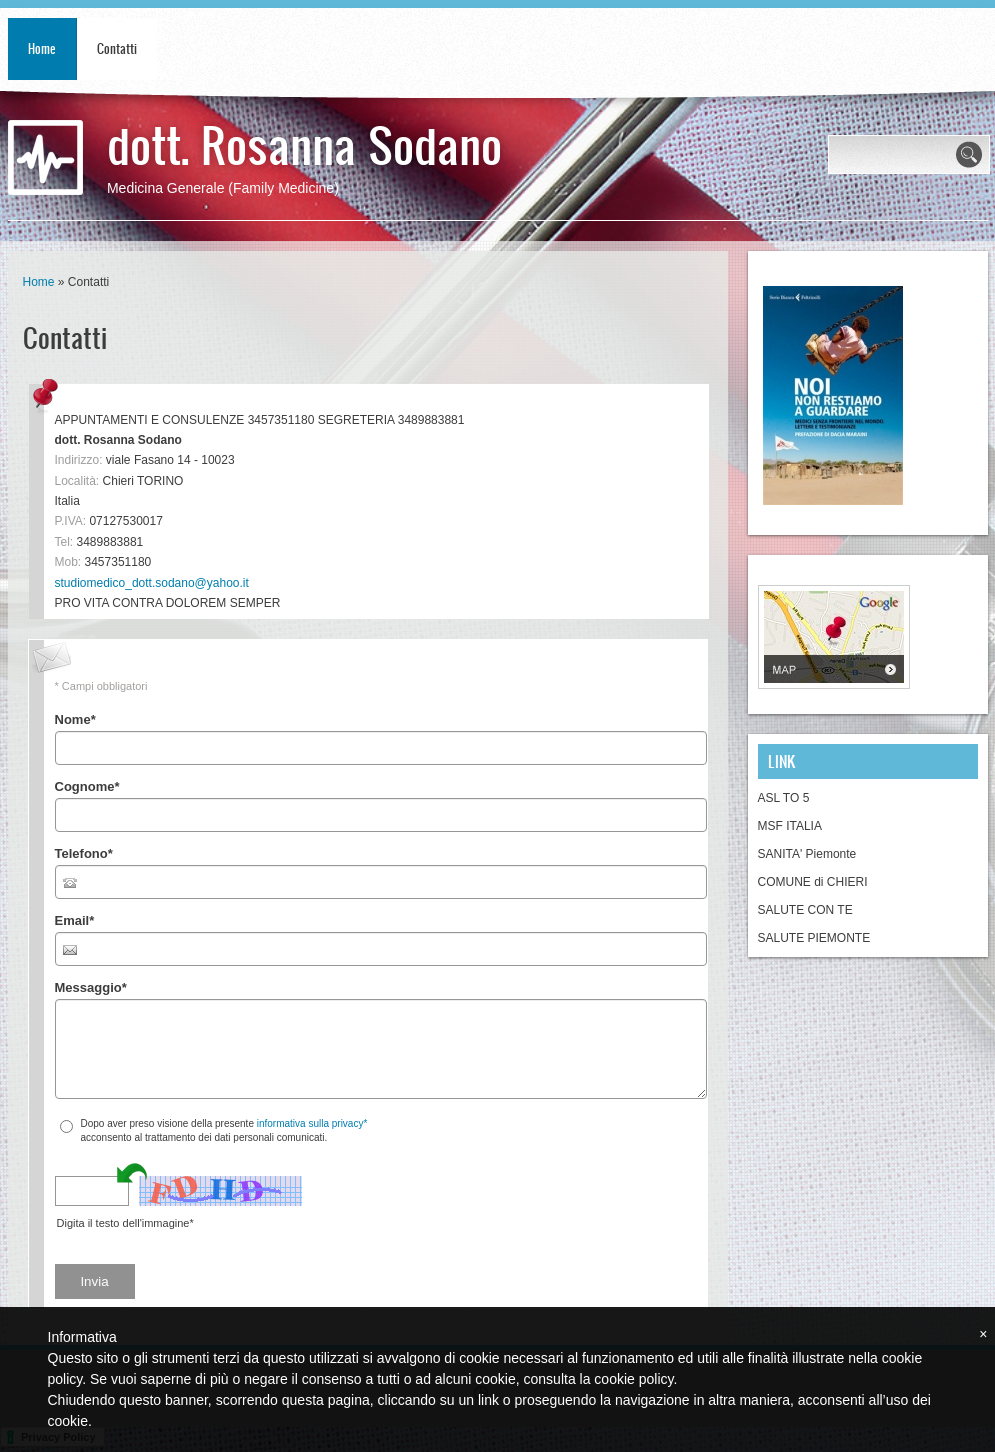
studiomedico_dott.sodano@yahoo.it (152, 583)
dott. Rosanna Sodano (304, 143)
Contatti (117, 48)
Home (42, 48)
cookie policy (633, 1379)
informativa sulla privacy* (312, 1123)
